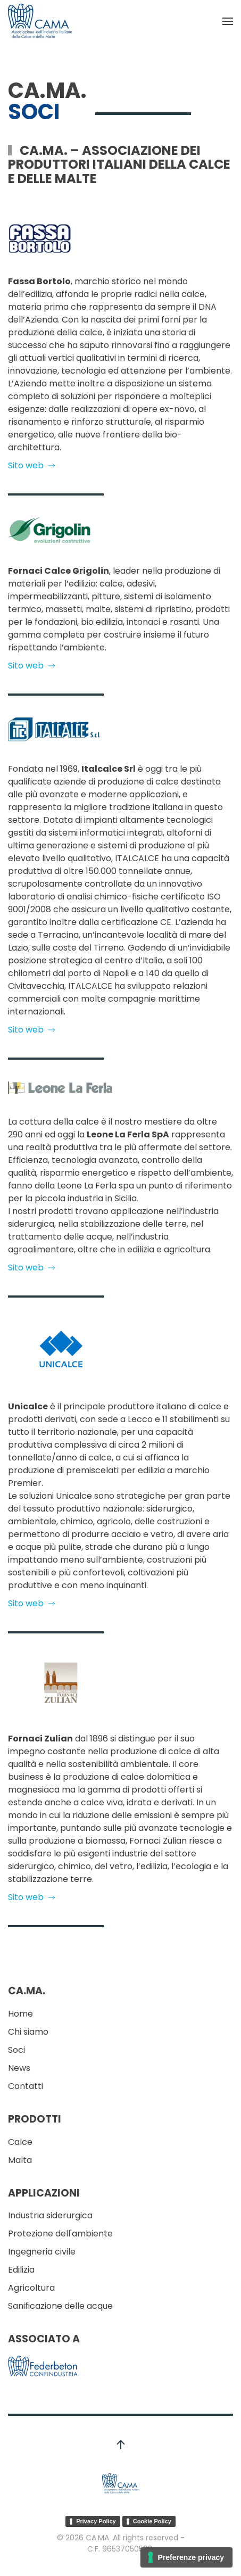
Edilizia (21, 2270)
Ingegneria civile (42, 2251)
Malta (20, 2160)
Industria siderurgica (50, 2215)
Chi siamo (28, 2032)
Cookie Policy (152, 2521)
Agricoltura (31, 2288)
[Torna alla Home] (40, 21)
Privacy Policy (96, 2521)
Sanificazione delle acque (60, 2306)
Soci (16, 2050)
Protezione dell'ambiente (60, 2233)
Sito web (32, 465)
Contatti (25, 2086)
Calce (20, 2142)
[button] (227, 21)
